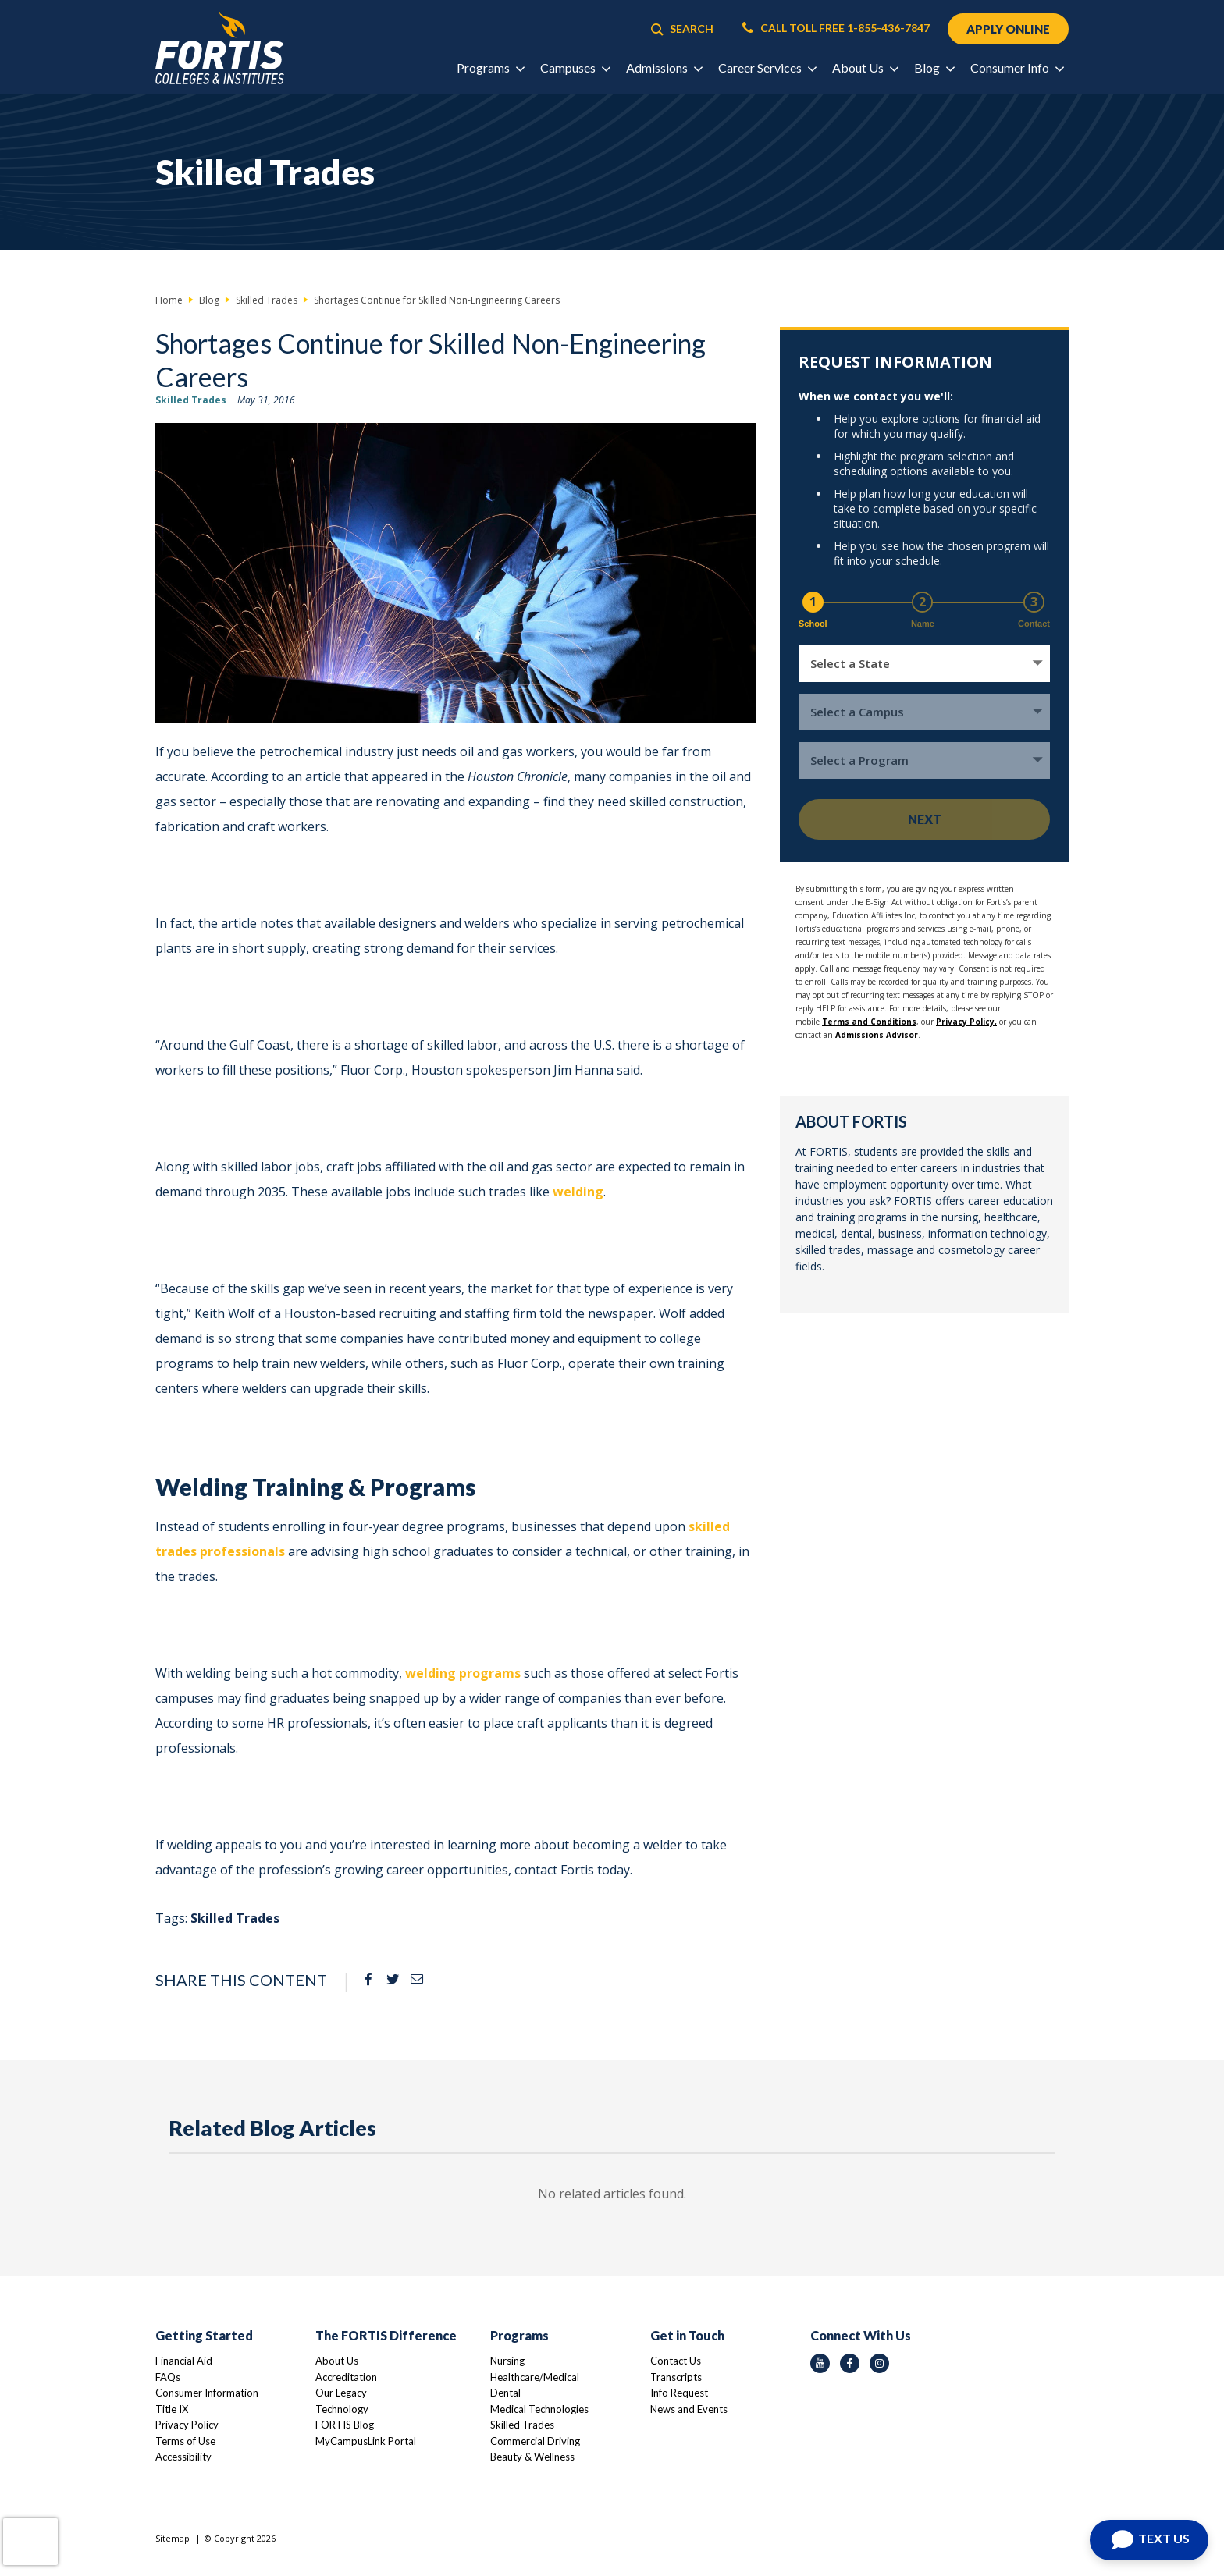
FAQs (167, 2377)
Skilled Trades (190, 400)
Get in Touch (687, 2335)
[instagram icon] (879, 2363)
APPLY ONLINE (1008, 29)
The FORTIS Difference (386, 2335)
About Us (336, 2360)
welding (578, 1191)
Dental (505, 2392)
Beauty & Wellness (532, 2456)
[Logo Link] (219, 48)
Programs (519, 2335)
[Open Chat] (1149, 2540)
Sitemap (172, 2538)
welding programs (463, 1673)
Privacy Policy (187, 2424)
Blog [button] (934, 67)
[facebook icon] (849, 2363)
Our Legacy (341, 2392)
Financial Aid (183, 2360)
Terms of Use (185, 2441)
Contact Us (675, 2360)
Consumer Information (206, 2392)
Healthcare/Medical (534, 2377)
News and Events (689, 2409)
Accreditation (346, 2377)
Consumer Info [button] (1016, 67)
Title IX (171, 2409)
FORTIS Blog (344, 2424)
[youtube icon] (820, 2363)
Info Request (679, 2392)
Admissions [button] (664, 67)
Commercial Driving (535, 2441)
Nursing (507, 2360)
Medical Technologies (539, 2409)
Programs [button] (490, 67)
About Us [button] (865, 67)
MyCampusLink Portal (365, 2441)
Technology (341, 2409)
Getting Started (204, 2335)
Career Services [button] (767, 67)
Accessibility (183, 2456)
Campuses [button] (575, 67)
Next (924, 819)
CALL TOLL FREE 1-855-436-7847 (836, 28)
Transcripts (676, 2377)
